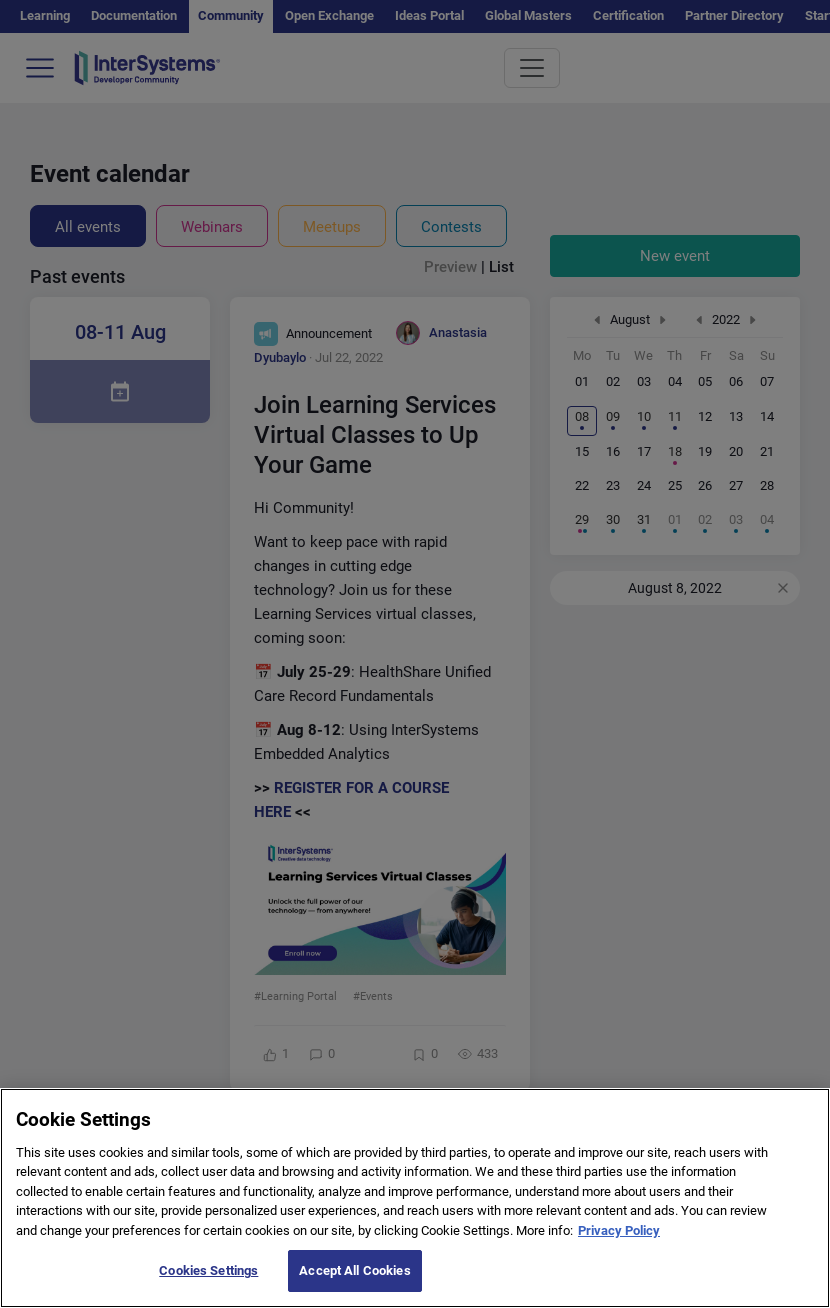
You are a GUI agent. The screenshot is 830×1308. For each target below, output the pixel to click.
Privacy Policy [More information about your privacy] (619, 1253)
